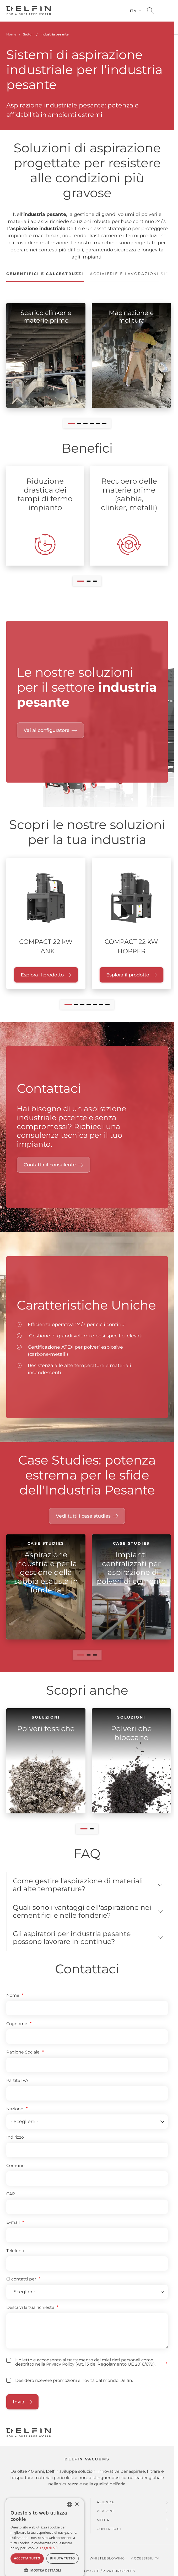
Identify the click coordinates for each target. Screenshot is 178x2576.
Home (11, 34)
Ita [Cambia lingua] (133, 11)
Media (103, 2529)
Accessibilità (145, 2567)
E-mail (13, 2231)
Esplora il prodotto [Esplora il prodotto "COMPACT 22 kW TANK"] (42, 975)
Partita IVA (17, 2089)
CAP (10, 2203)
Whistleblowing (107, 2567)
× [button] (77, 2514)
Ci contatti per (21, 2288)
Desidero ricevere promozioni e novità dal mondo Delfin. (74, 2390)
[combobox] (69, 2514)
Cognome (16, 2032)
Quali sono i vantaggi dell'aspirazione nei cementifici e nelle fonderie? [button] (81, 1916)
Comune (15, 2174)
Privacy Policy (60, 2373)
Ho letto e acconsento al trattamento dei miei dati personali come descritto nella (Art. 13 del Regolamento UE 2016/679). (85, 2371)
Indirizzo (15, 2146)
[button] (164, 11)
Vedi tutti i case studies (83, 1516)
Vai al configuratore (46, 730)
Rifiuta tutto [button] (62, 2567)
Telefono (15, 2259)
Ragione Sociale (23, 2061)
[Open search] (150, 11)
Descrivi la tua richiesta (30, 2316)
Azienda (105, 2511)
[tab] (45, 276)
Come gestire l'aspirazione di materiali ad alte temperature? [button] (69, 1886)
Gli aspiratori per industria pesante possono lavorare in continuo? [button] (76, 1945)
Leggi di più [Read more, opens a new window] (49, 2557)
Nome (12, 2004)
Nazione (14, 2117)
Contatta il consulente (50, 1165)
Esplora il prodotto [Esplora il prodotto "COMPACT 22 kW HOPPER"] (127, 975)
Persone (106, 2520)
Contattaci (109, 2538)
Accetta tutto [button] (27, 2567)
